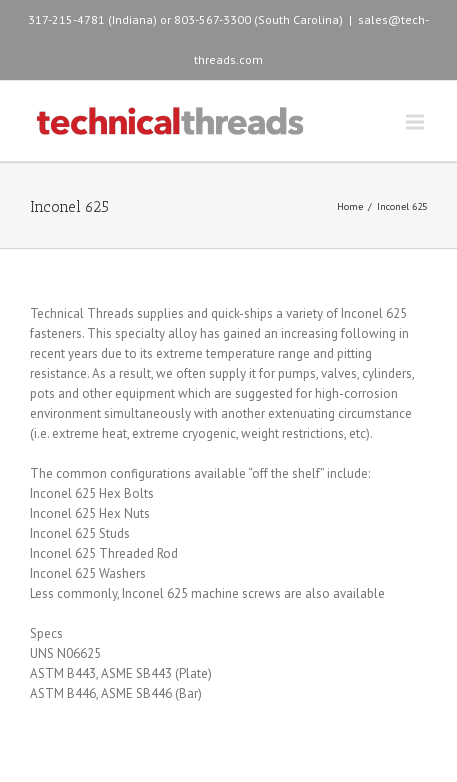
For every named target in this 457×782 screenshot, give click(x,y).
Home (350, 206)
